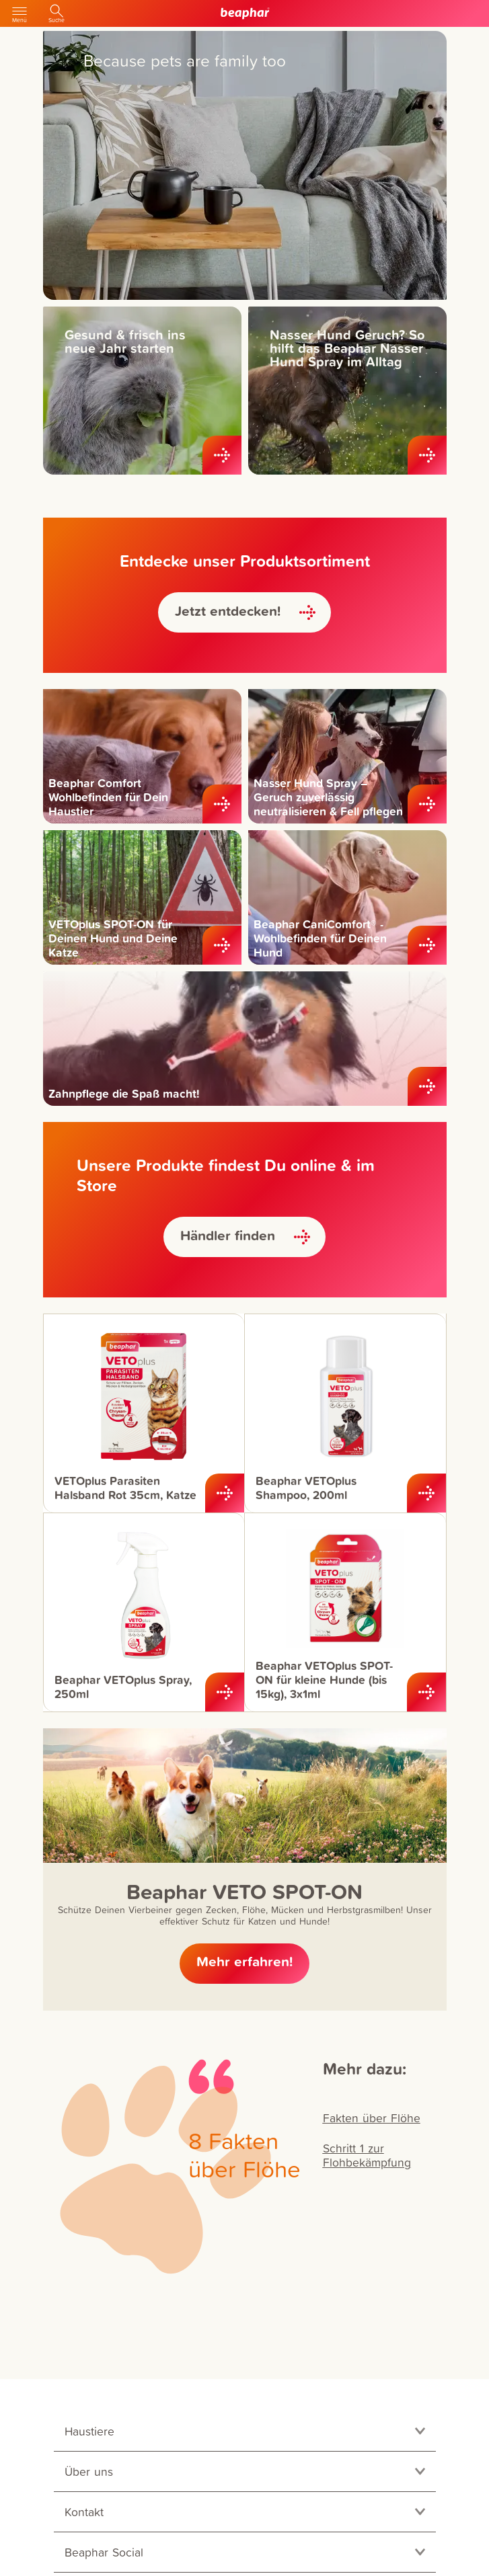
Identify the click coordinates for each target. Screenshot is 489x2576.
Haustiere (89, 2431)
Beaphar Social (104, 2552)
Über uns (89, 2471)
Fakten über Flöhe (371, 2117)
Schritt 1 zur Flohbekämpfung (367, 2155)
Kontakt (84, 2511)
